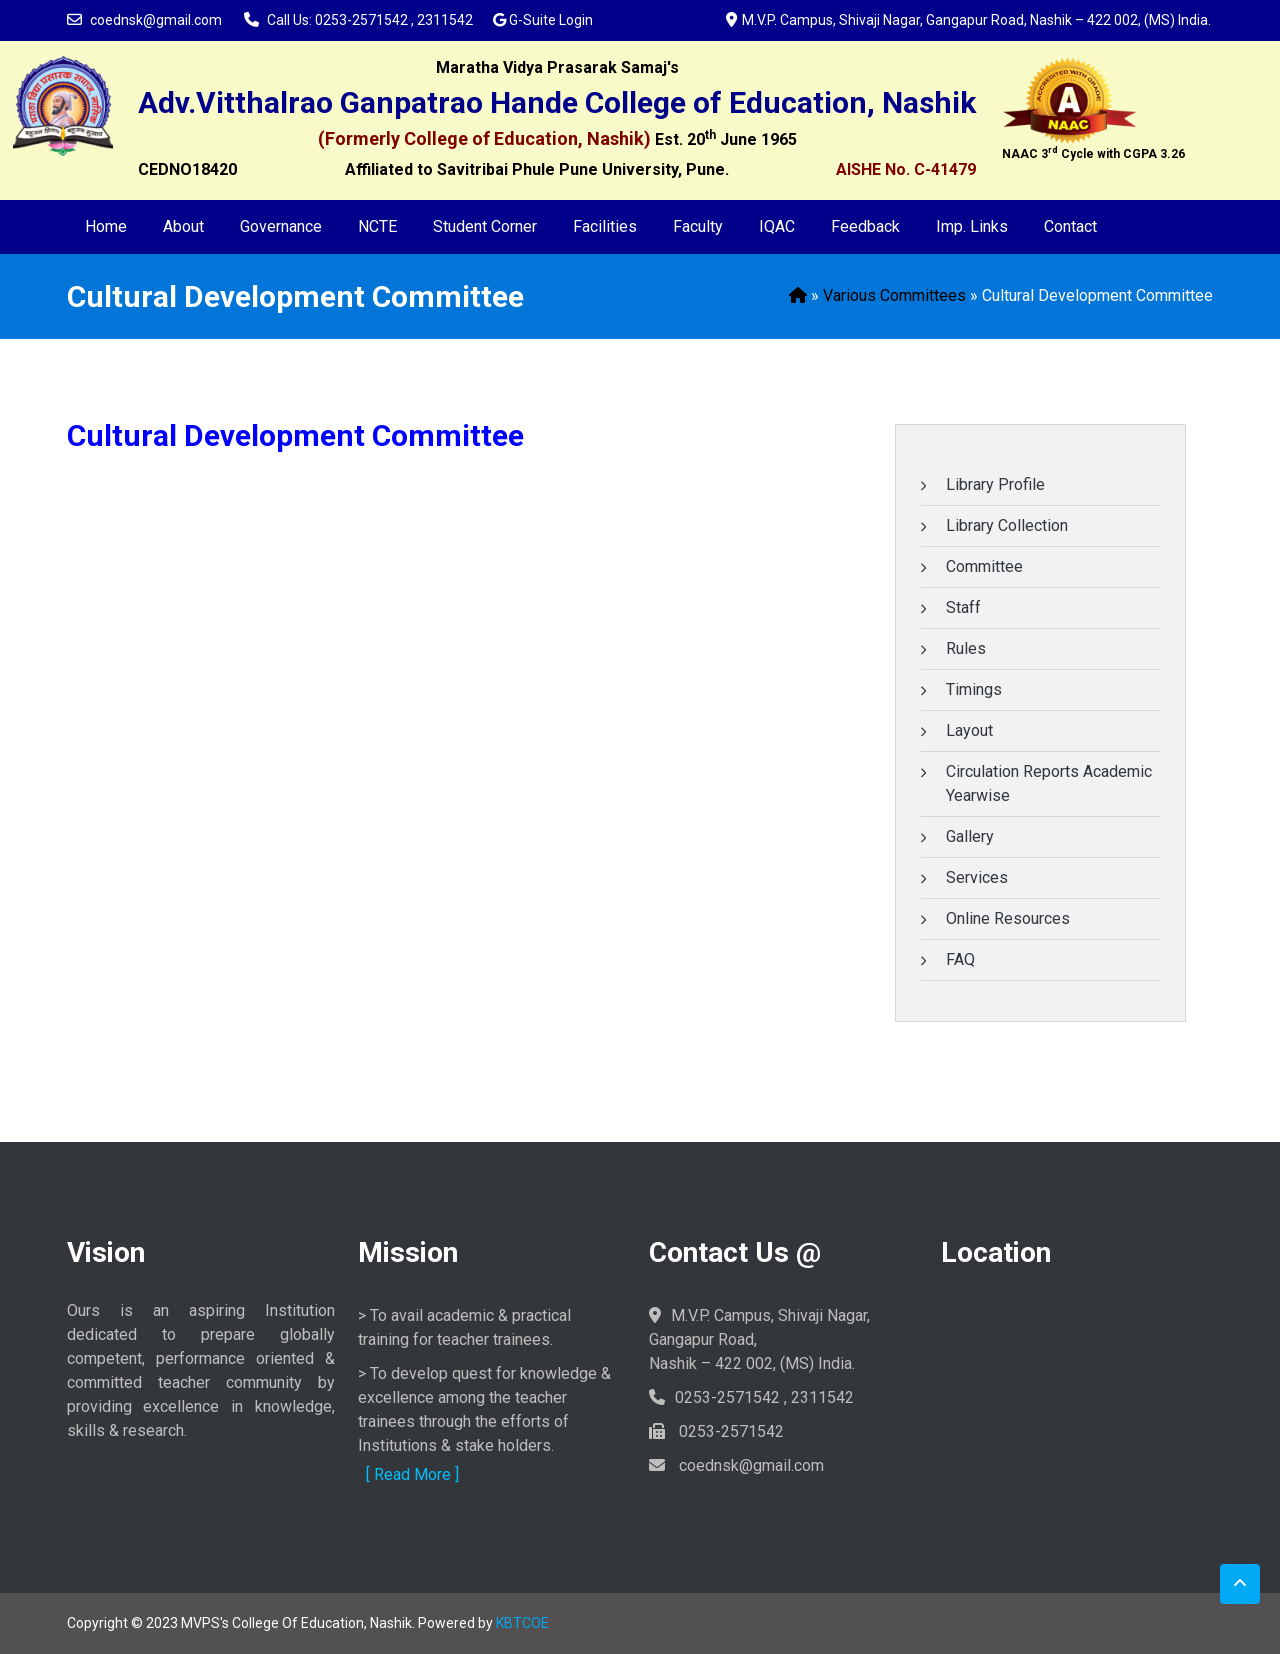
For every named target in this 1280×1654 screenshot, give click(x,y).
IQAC (777, 226)
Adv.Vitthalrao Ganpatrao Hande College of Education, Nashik (557, 102)
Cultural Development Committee (295, 435)
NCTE (377, 226)
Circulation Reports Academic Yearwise (1049, 783)
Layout (969, 730)
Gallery (970, 836)
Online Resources (1008, 918)
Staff (963, 607)
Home (106, 226)
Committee (984, 566)
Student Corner (485, 226)
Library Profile (995, 484)
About (183, 226)
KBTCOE (522, 1623)
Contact (1070, 226)
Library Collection (1007, 525)
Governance (281, 226)
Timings (974, 689)
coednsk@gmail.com (156, 20)
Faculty (698, 226)
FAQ (960, 959)
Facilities (605, 226)
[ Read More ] (412, 1474)
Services (977, 877)
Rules (966, 648)
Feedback (865, 226)
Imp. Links (972, 226)
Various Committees (894, 295)
